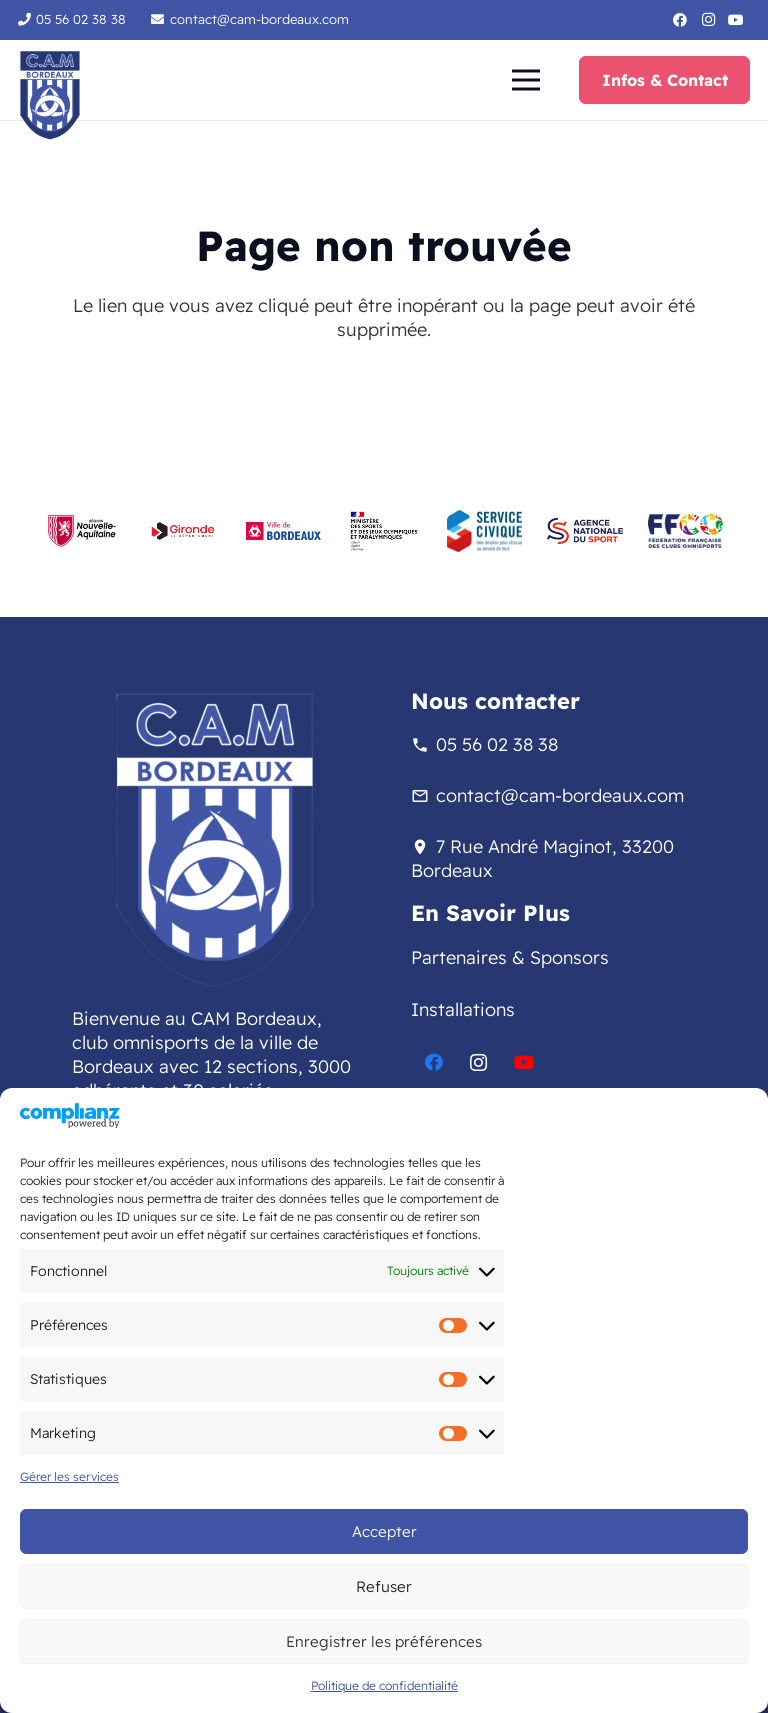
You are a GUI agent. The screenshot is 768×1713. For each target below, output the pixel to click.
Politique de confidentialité (384, 1685)
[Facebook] (680, 20)
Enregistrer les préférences (384, 1641)
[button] (525, 80)
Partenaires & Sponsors (510, 957)
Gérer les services (69, 1476)
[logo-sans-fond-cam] (50, 95)
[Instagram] (708, 20)
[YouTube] (736, 20)
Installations (463, 1009)
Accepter (384, 1531)
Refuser (384, 1586)
